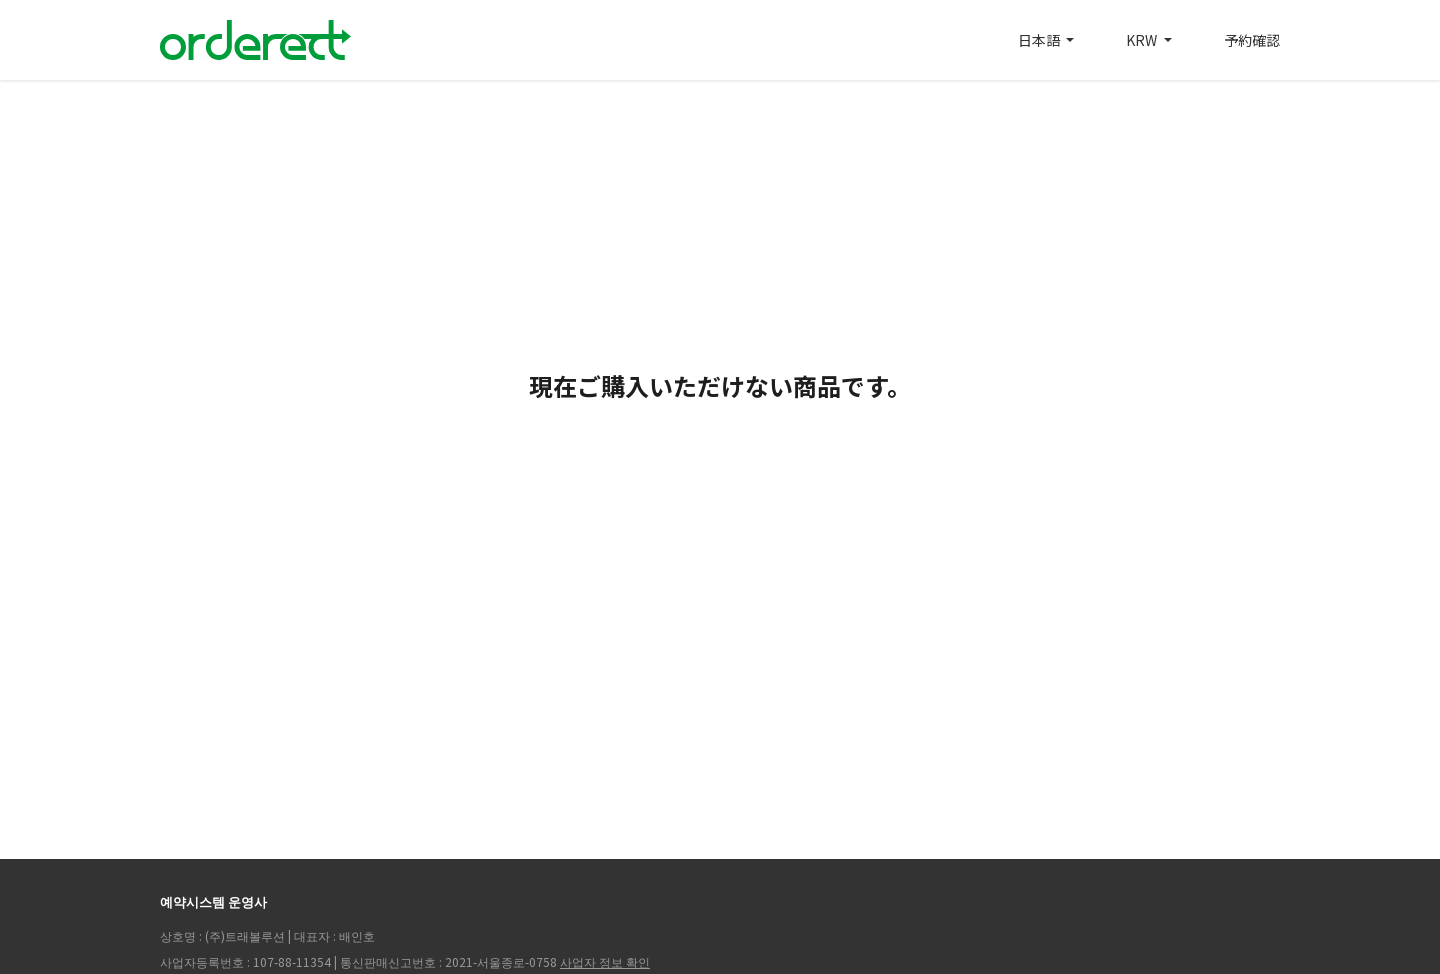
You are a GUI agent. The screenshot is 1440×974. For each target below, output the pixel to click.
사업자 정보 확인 (605, 961)
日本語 (1040, 40)
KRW (1143, 40)
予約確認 (1252, 40)
